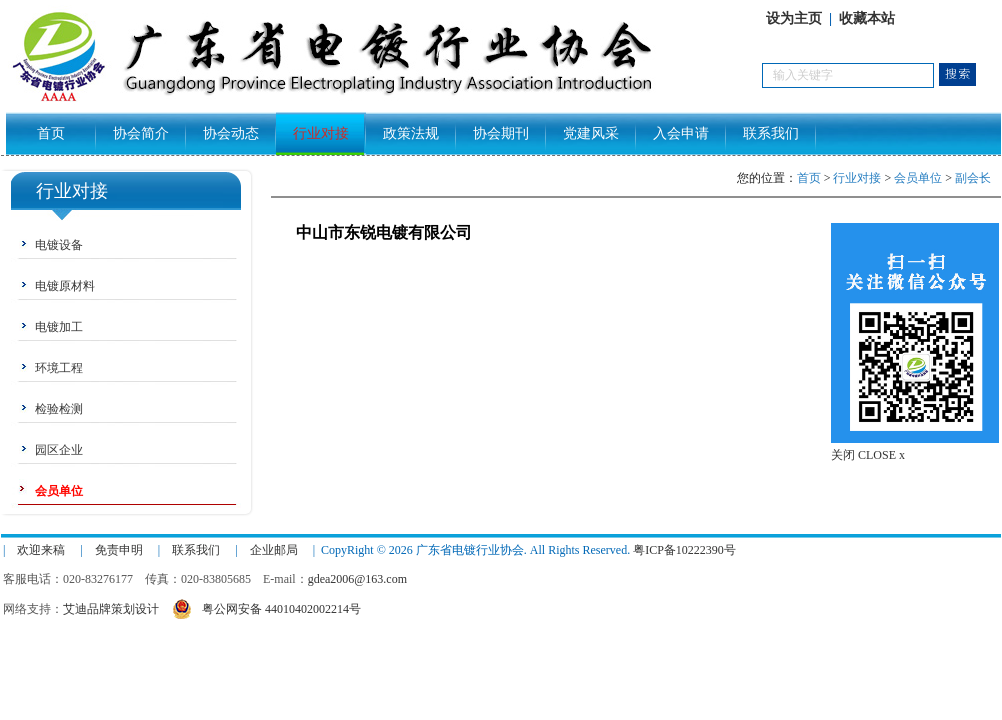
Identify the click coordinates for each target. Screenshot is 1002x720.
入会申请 (681, 133)
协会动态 (231, 133)
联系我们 (771, 133)
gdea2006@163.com (357, 579)
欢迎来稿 (41, 550)
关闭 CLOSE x (868, 455)
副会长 (973, 178)
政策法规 (411, 133)
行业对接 (321, 133)
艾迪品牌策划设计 (111, 609)
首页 (51, 133)
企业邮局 (274, 550)
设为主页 (794, 18)
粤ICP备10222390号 (684, 550)
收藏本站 (867, 18)
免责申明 (119, 550)
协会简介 (141, 133)
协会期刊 (501, 133)
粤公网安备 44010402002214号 (266, 606)
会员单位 (918, 178)
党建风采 (591, 133)
